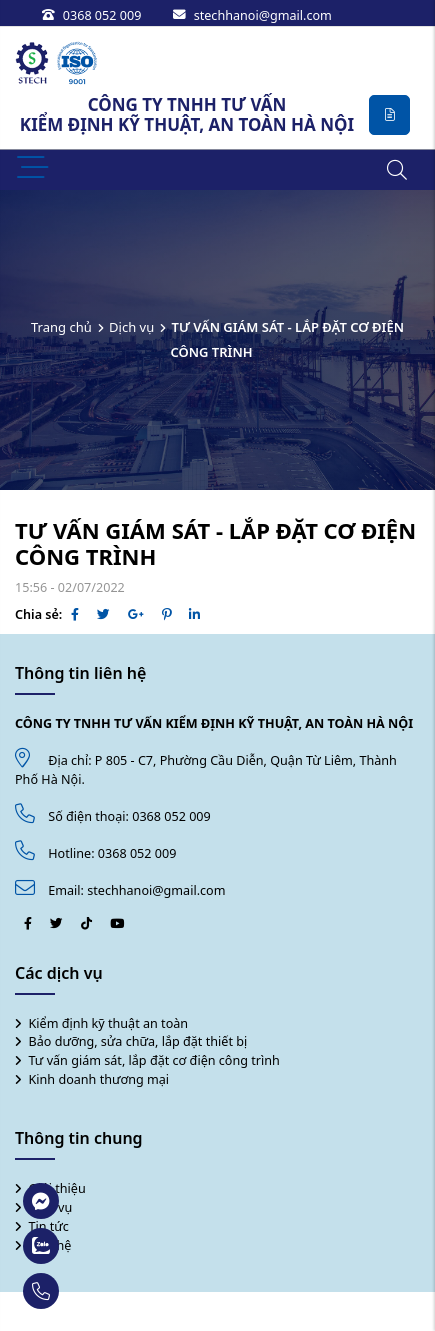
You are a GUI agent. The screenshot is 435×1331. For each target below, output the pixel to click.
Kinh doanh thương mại (99, 1079)
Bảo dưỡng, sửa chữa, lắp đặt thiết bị (138, 1041)
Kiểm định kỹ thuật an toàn (109, 1023)
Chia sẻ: (38, 614)
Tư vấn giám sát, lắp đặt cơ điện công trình (154, 1060)
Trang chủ (61, 327)
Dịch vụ (131, 327)
